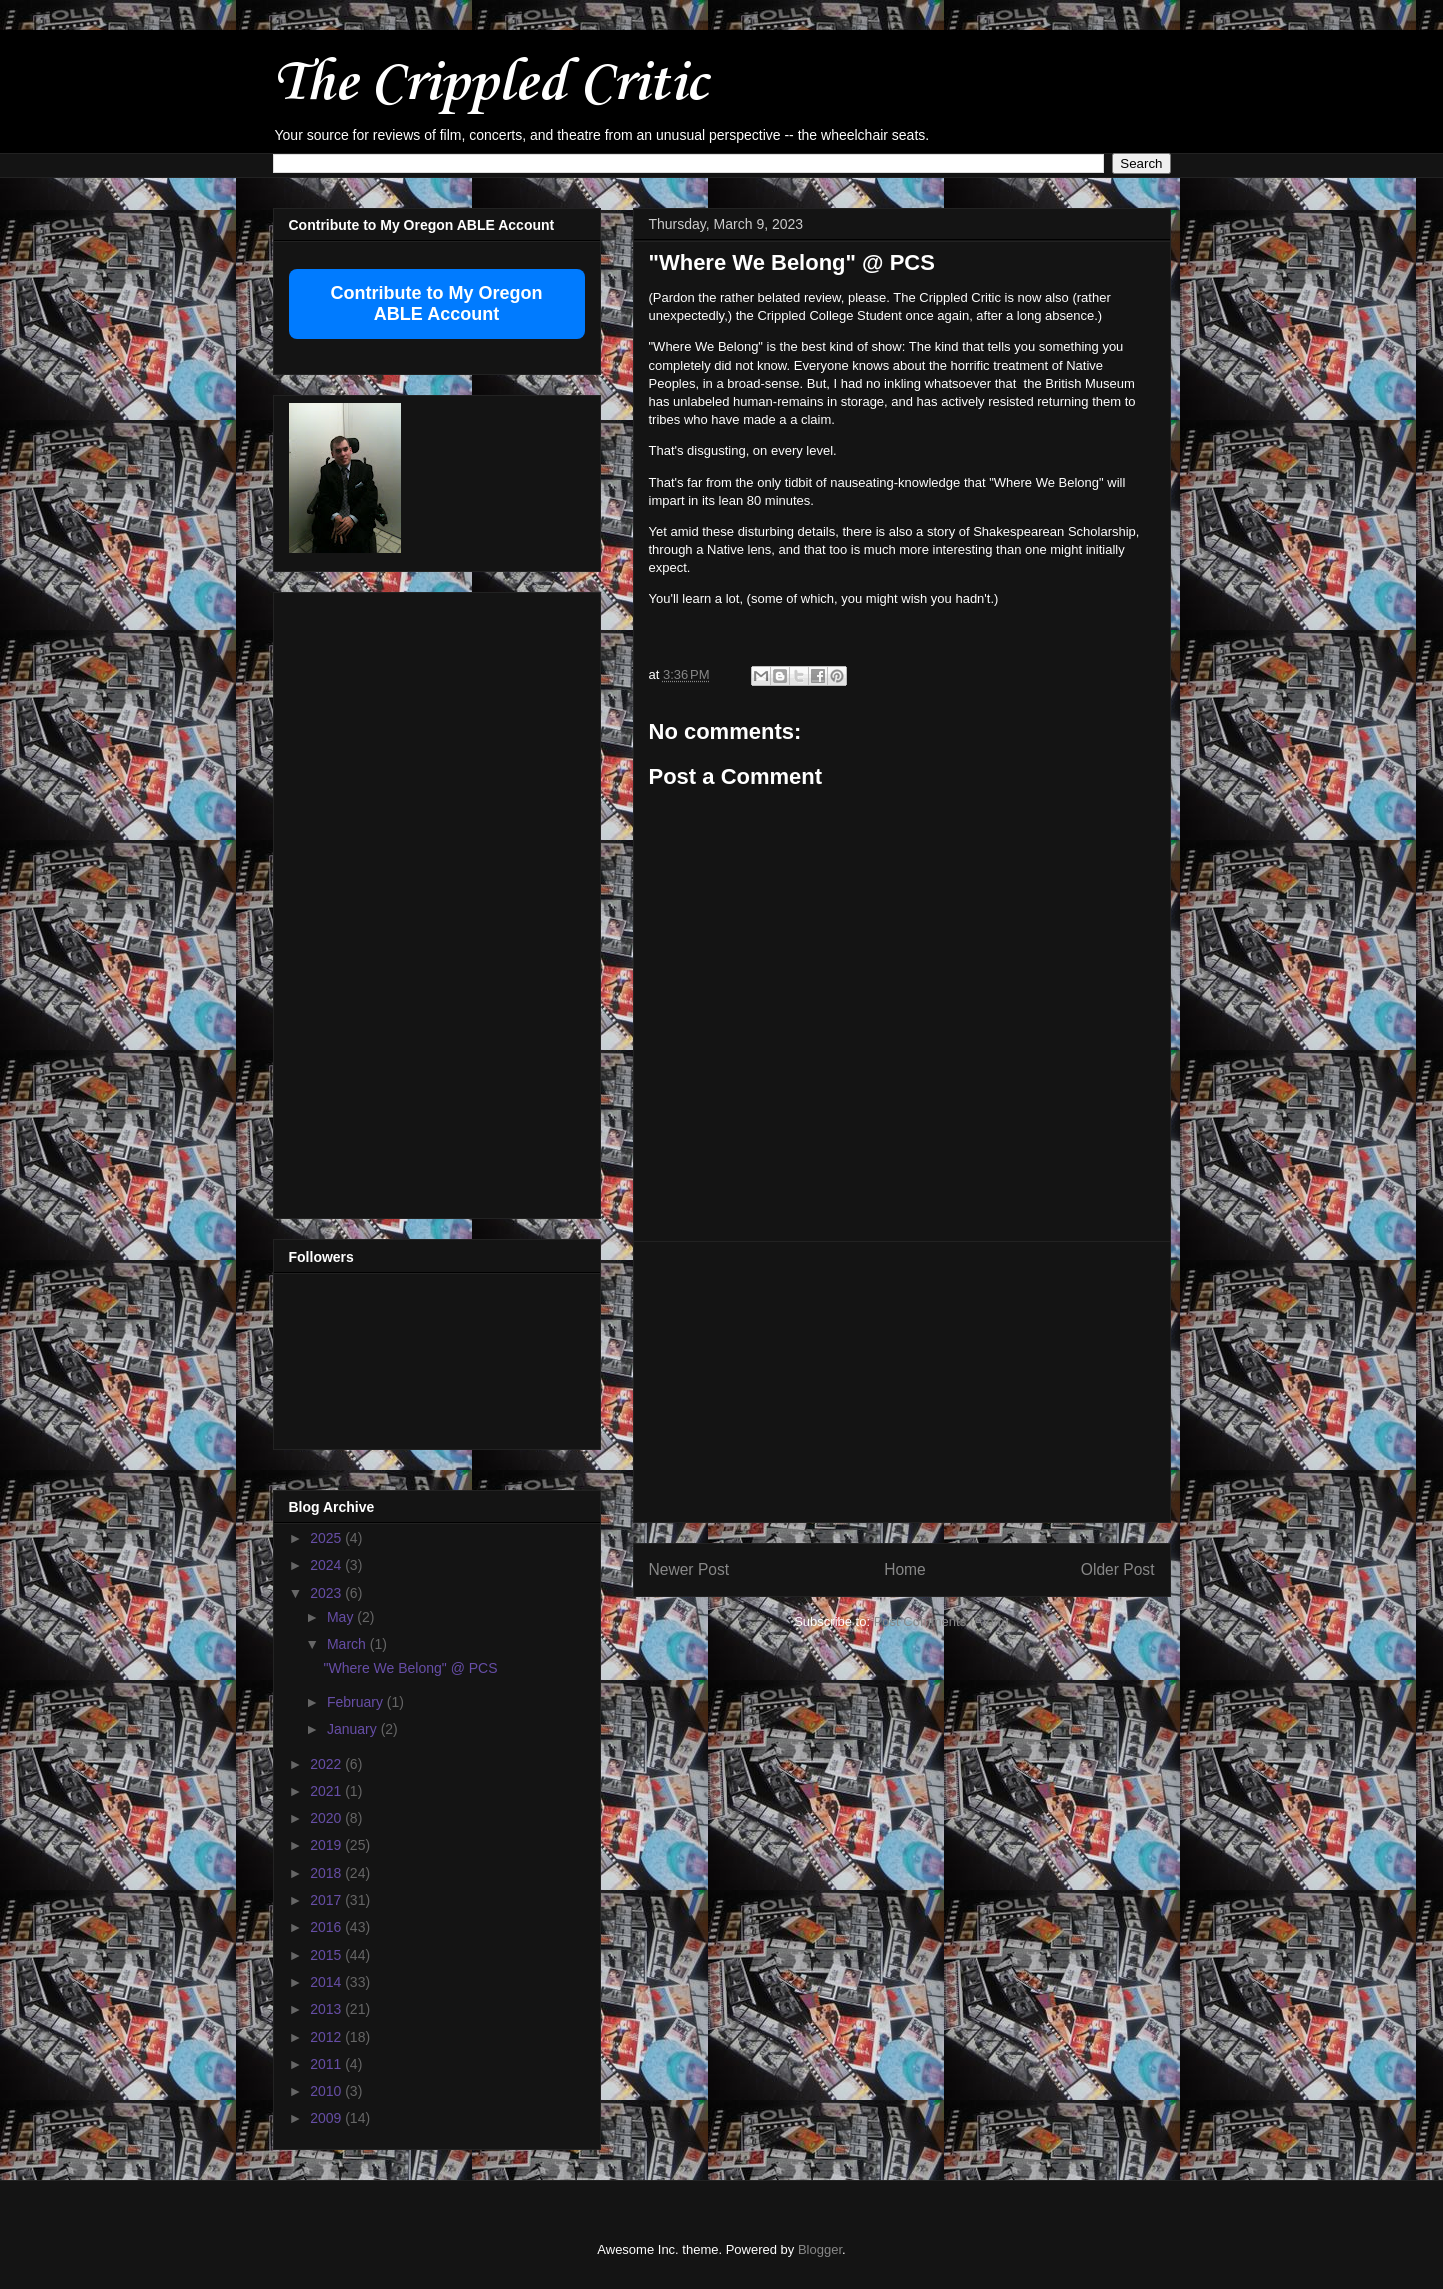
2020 (327, 1818)
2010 (327, 2091)
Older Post (1118, 1569)
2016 (327, 1927)
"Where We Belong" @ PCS (410, 1668)
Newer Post (689, 1569)
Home (905, 1569)
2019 (327, 1845)
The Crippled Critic (490, 84)
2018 (327, 1873)
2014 (327, 1982)
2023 (327, 1593)
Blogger (820, 2249)
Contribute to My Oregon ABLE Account (437, 303)
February (357, 1702)
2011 (327, 2064)
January (354, 1729)
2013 (327, 2009)
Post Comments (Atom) (941, 1621)
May (342, 1617)
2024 (327, 1565)
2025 (327, 1538)
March (348, 1644)
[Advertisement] (902, 1382)
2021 (327, 1791)
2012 (327, 2037)
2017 (327, 1900)
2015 (327, 1955)
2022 (327, 1764)
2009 (327, 2118)
